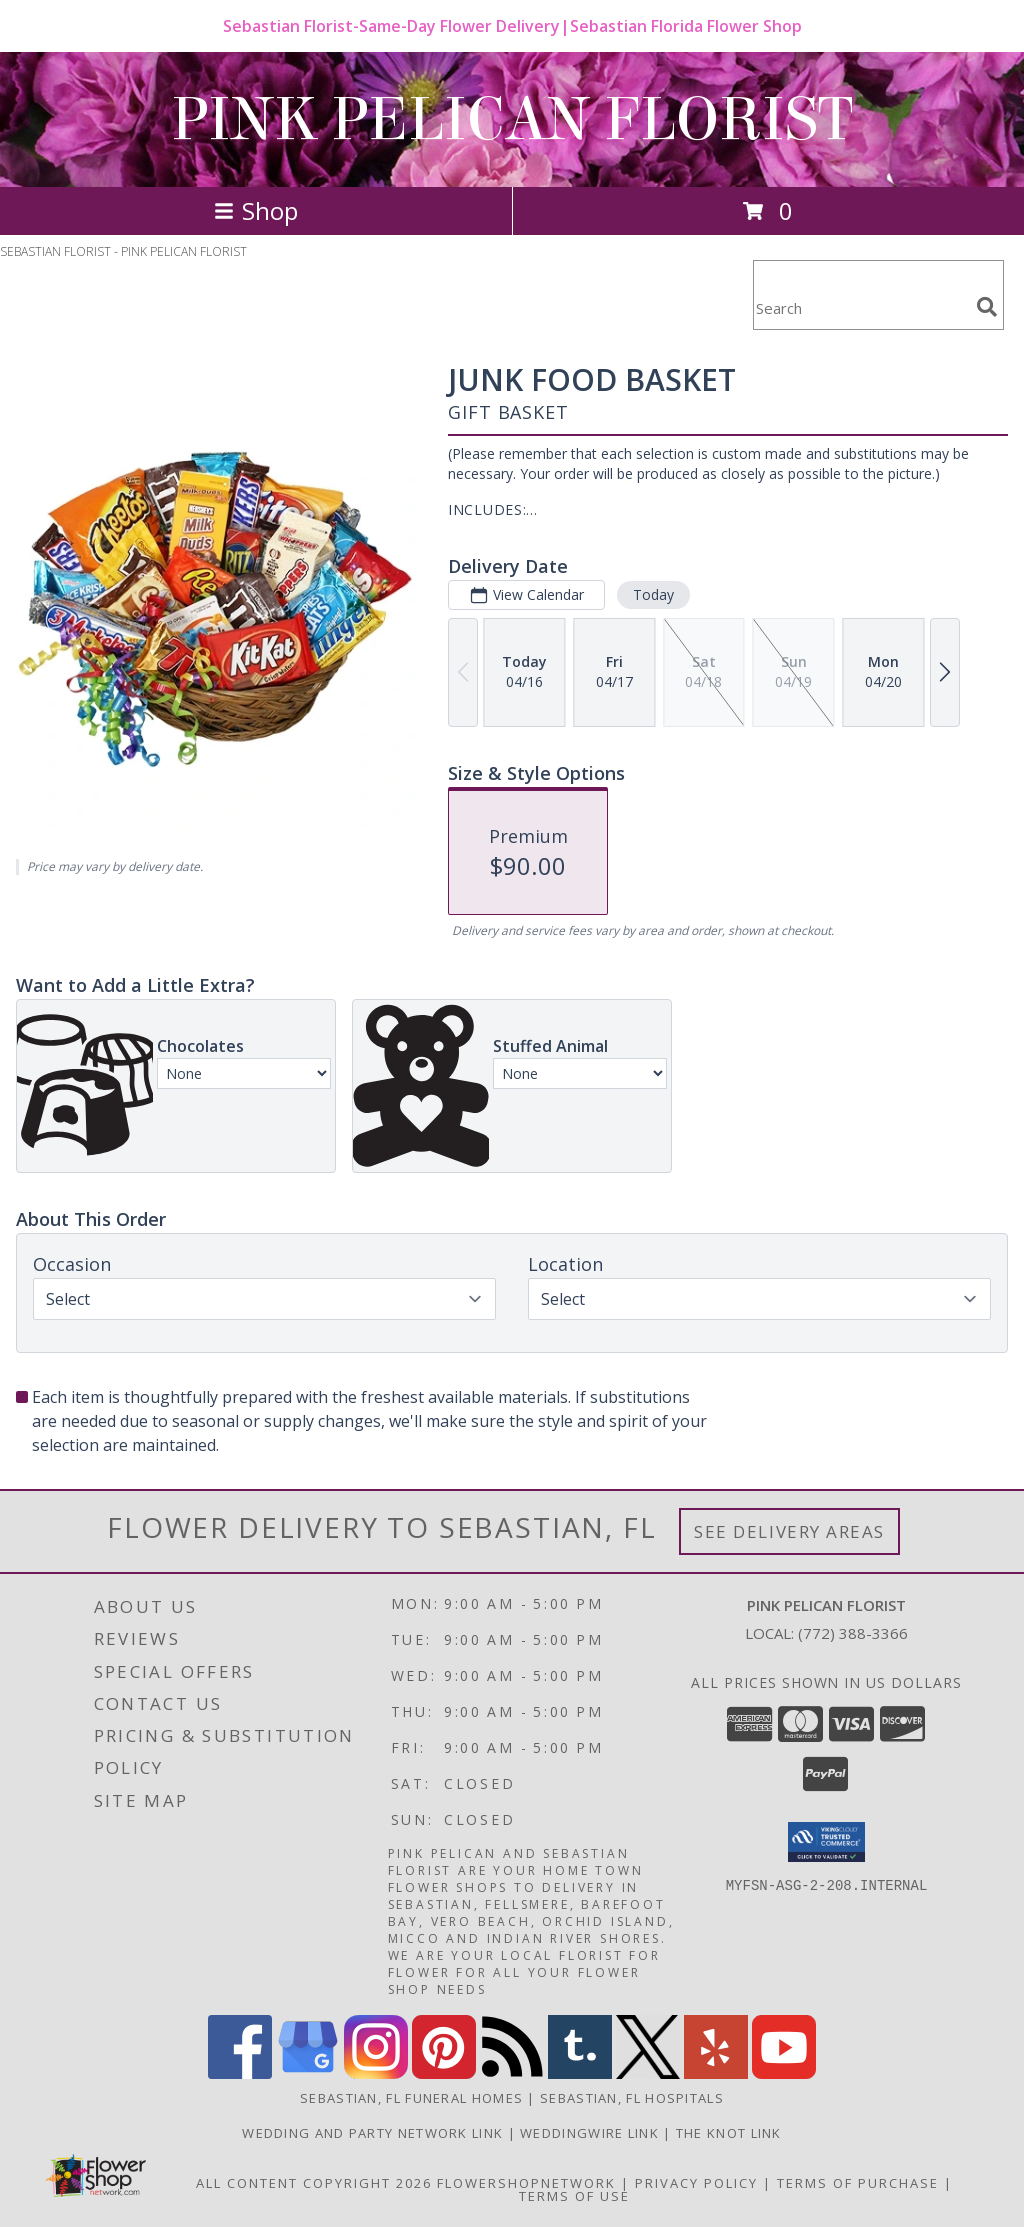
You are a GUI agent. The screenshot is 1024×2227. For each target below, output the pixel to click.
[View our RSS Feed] (512, 2073)
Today (653, 594)
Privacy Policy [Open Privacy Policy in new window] (696, 2183)
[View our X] (648, 2073)
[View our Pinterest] (444, 2073)
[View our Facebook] (240, 2073)
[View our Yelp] (716, 2073)
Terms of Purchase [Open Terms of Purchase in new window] (858, 2183)
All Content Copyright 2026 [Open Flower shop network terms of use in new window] (314, 2183)
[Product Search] (861, 307)
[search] (987, 307)
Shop (256, 210)
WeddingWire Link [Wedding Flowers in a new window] (591, 2133)
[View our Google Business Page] (308, 2073)
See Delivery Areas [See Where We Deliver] (789, 1531)
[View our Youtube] (784, 2073)
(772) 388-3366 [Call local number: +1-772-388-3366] (853, 1633)
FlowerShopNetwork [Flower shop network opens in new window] (526, 2183)
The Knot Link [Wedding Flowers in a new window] (729, 2133)
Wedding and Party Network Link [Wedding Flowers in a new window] (374, 2133)
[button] (826, 1842)
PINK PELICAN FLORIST (512, 119)
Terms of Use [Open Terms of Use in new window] (574, 2196)
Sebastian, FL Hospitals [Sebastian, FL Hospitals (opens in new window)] (632, 2098)
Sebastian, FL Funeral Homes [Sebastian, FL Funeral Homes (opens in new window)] (411, 2098)
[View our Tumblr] (580, 2073)
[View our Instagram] (376, 2073)
